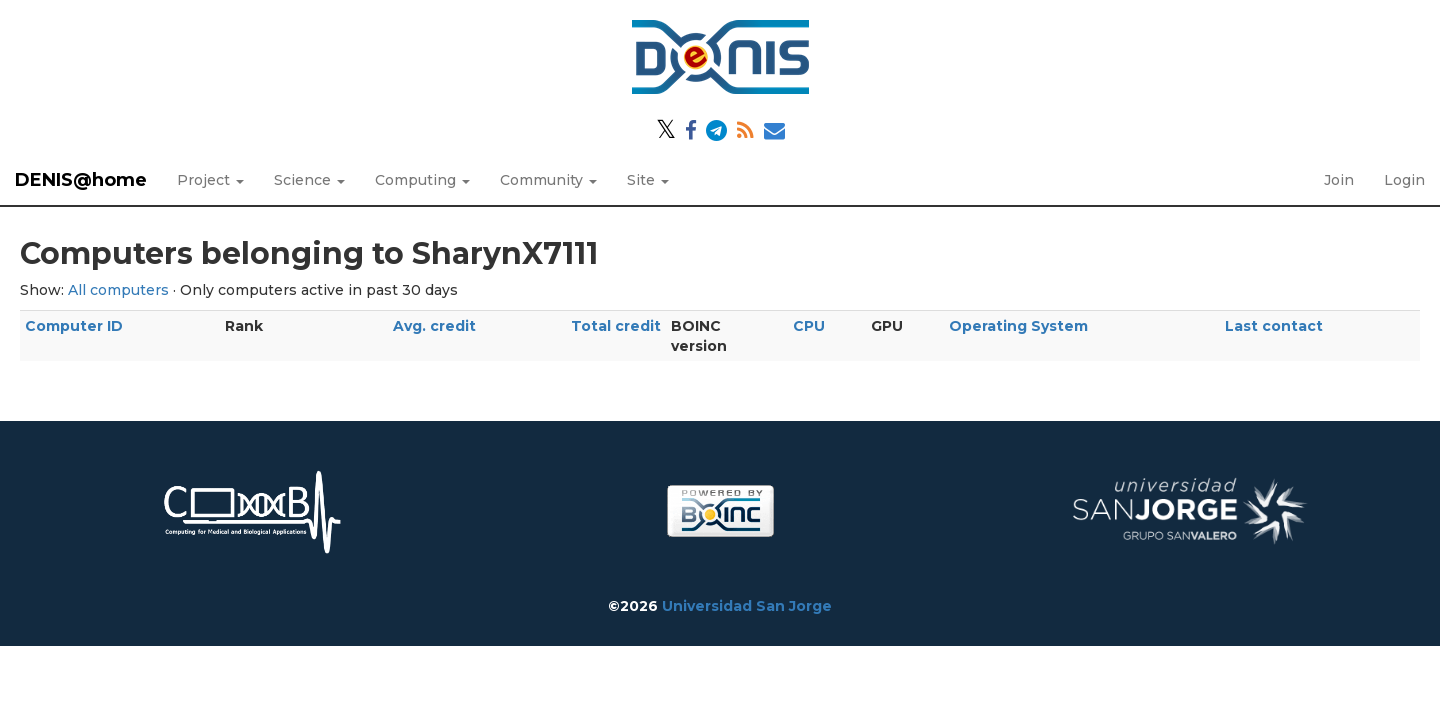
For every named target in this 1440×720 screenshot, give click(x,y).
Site (648, 180)
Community (548, 180)
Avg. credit (434, 326)
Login (1404, 180)
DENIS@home (81, 180)
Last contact (1274, 326)
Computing (422, 180)
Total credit (616, 326)
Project (210, 180)
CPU (809, 326)
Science (309, 180)
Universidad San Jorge (747, 606)
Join (1339, 180)
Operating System (1018, 326)
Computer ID (74, 326)
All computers (118, 290)
